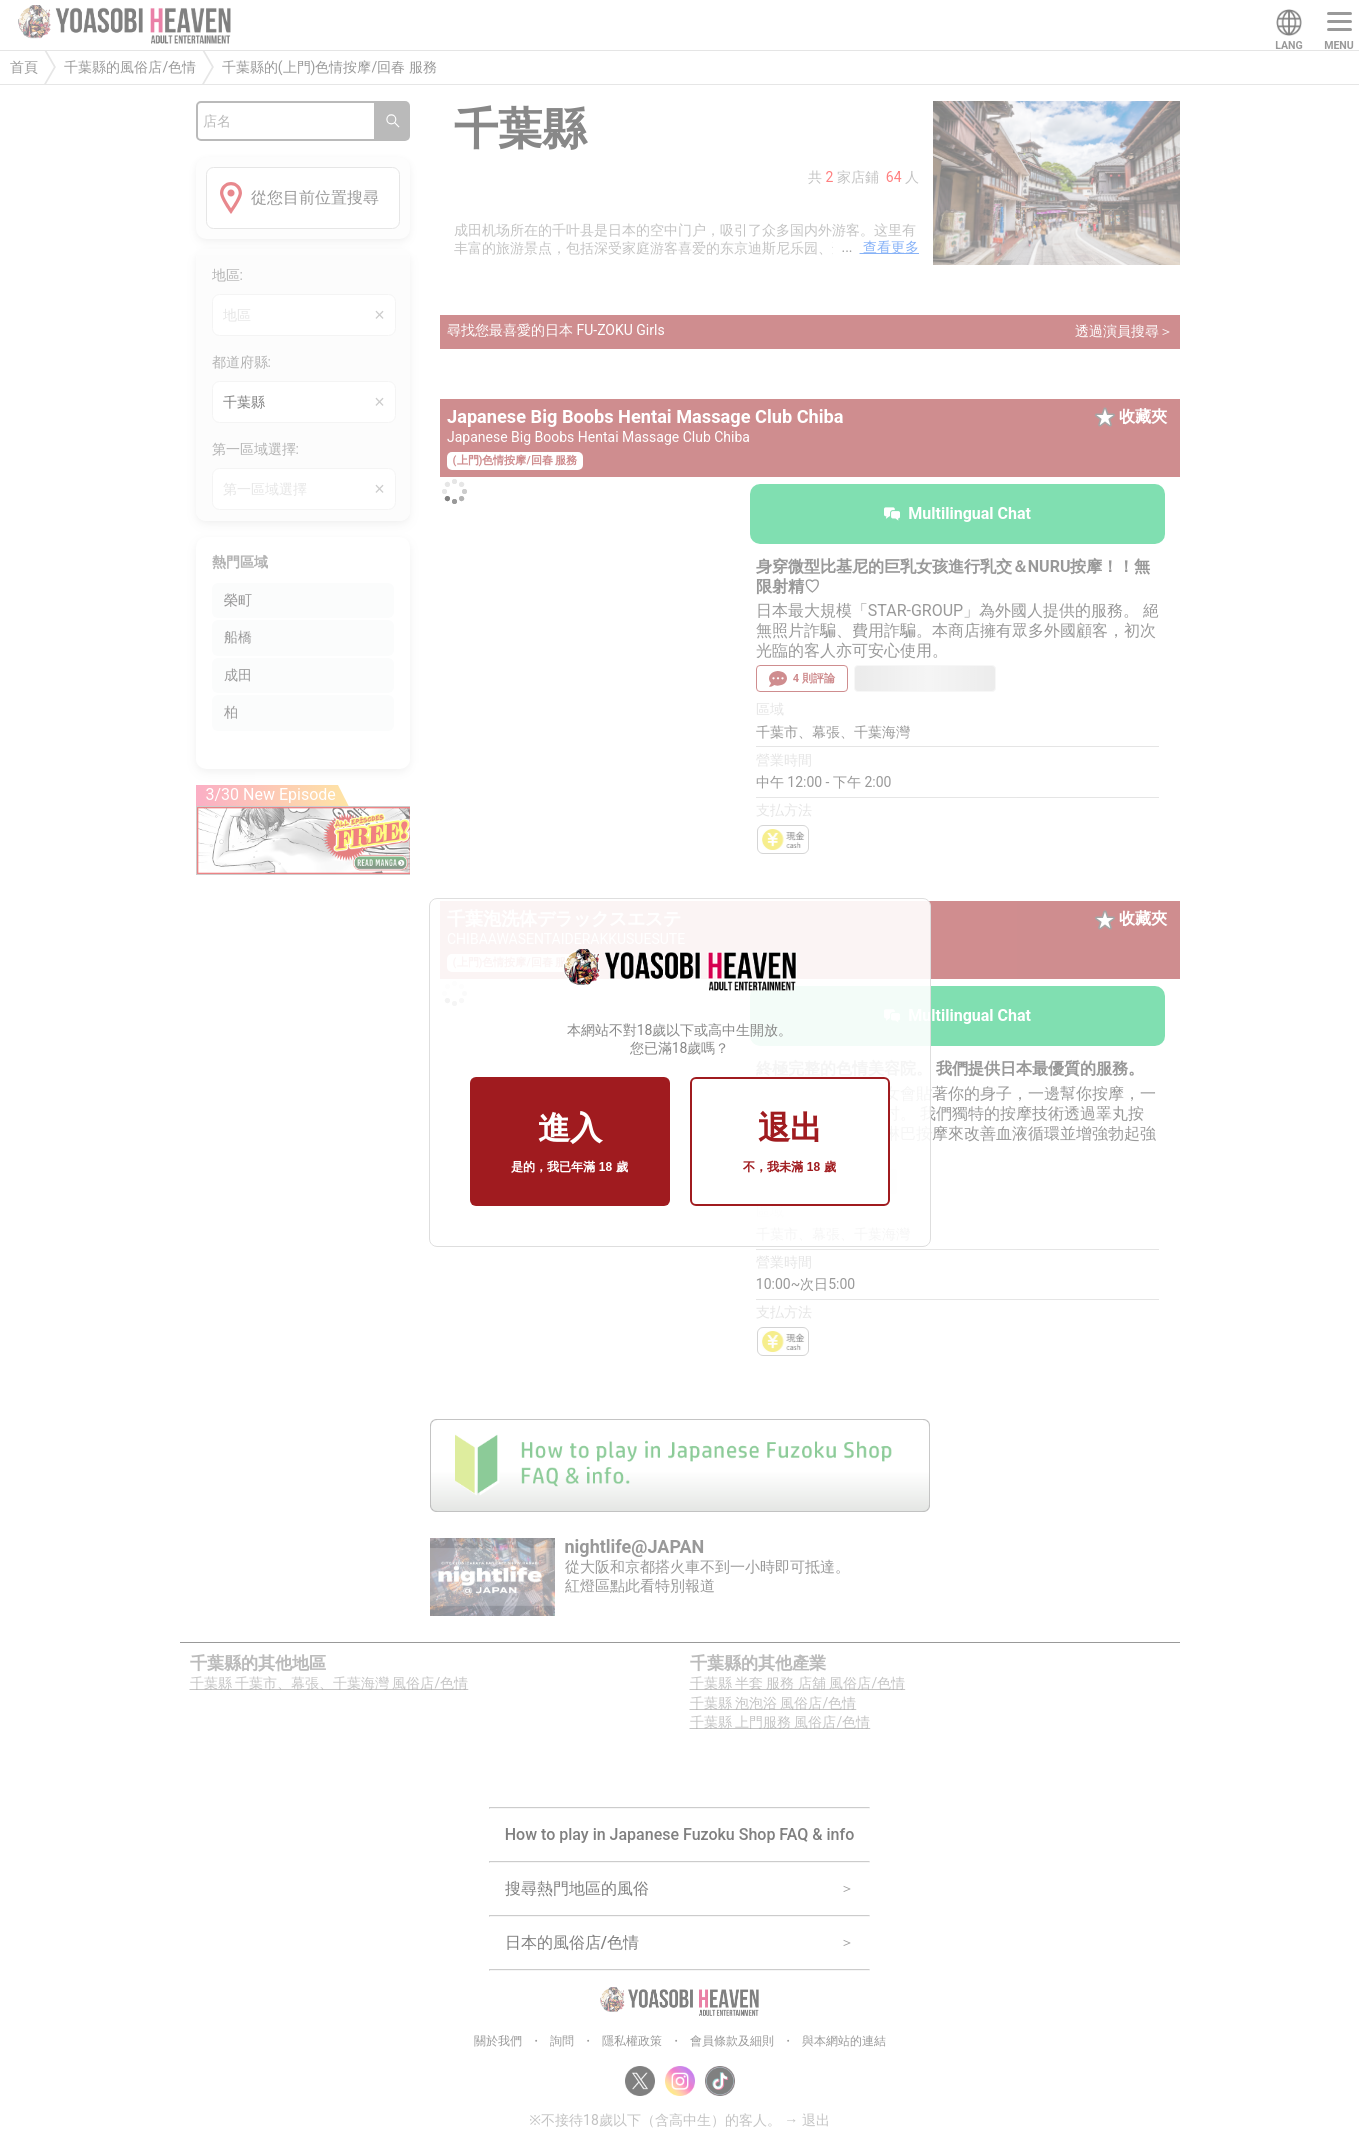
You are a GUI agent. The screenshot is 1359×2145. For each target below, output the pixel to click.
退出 (789, 1143)
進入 (569, 1143)
